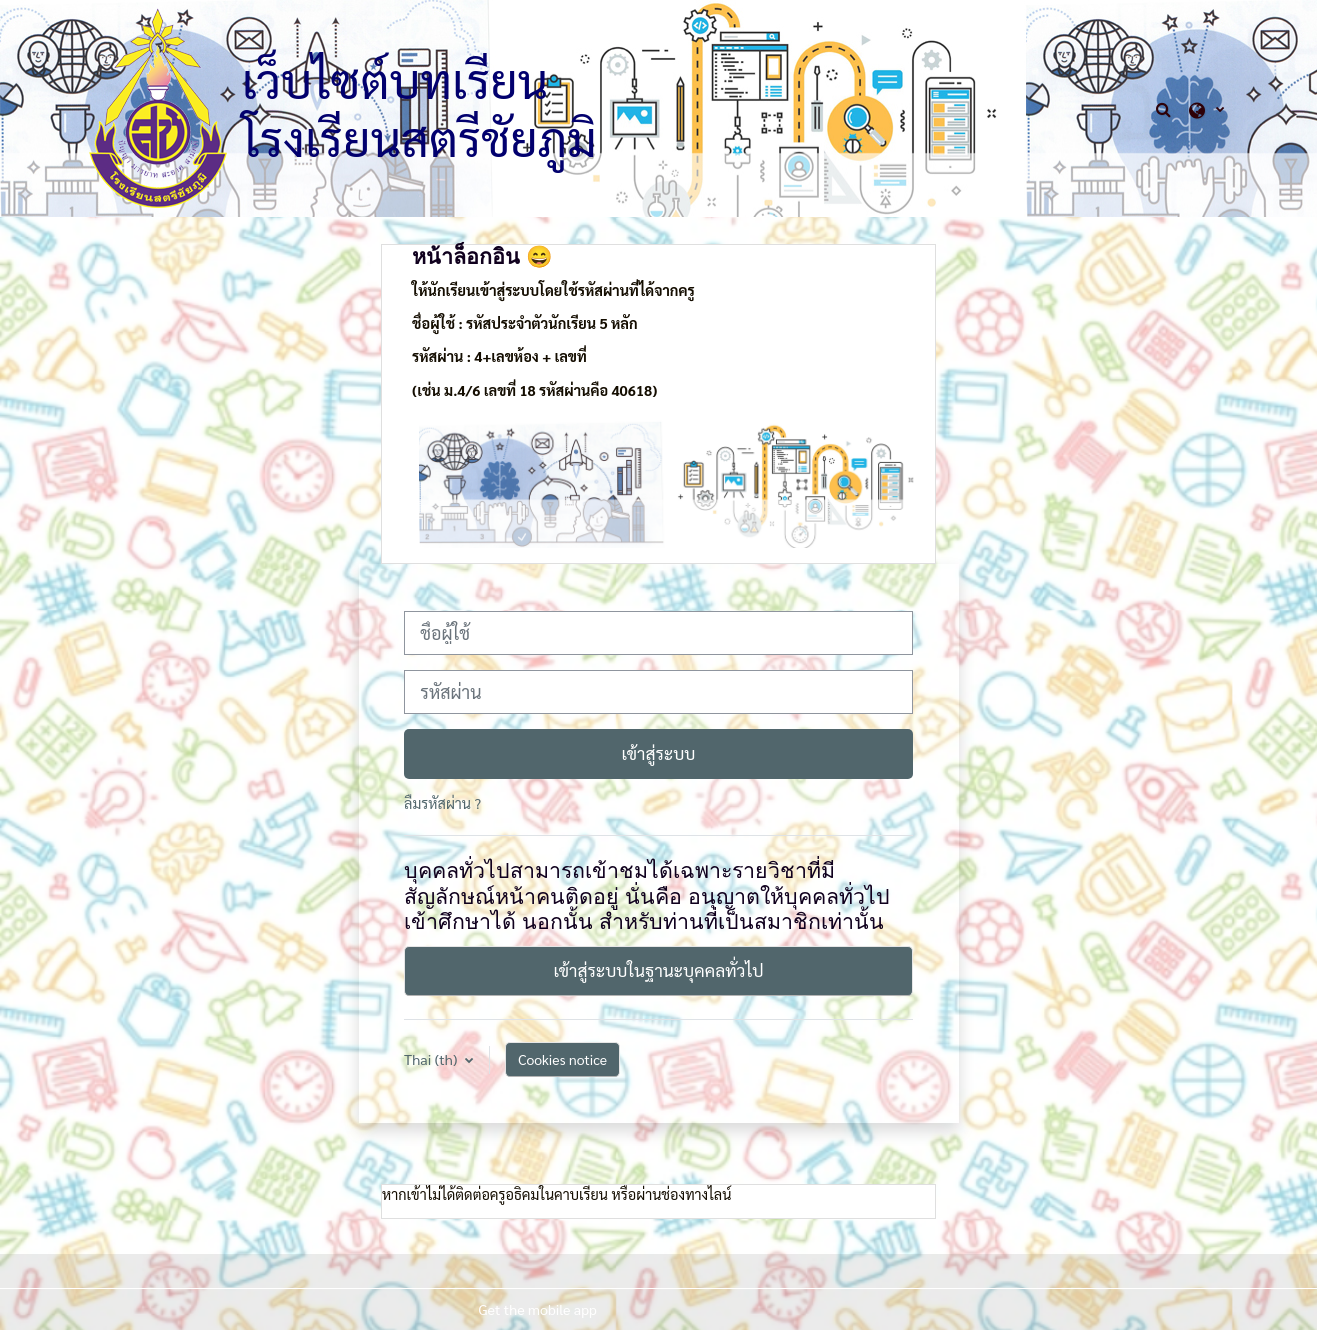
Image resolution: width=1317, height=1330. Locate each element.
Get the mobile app (538, 1309)
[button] (1166, 108)
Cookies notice (562, 1059)
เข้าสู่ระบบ (658, 753)
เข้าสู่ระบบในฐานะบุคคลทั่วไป (658, 970)
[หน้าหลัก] (158, 106)
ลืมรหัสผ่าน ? (442, 803)
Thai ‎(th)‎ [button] (432, 1059)
